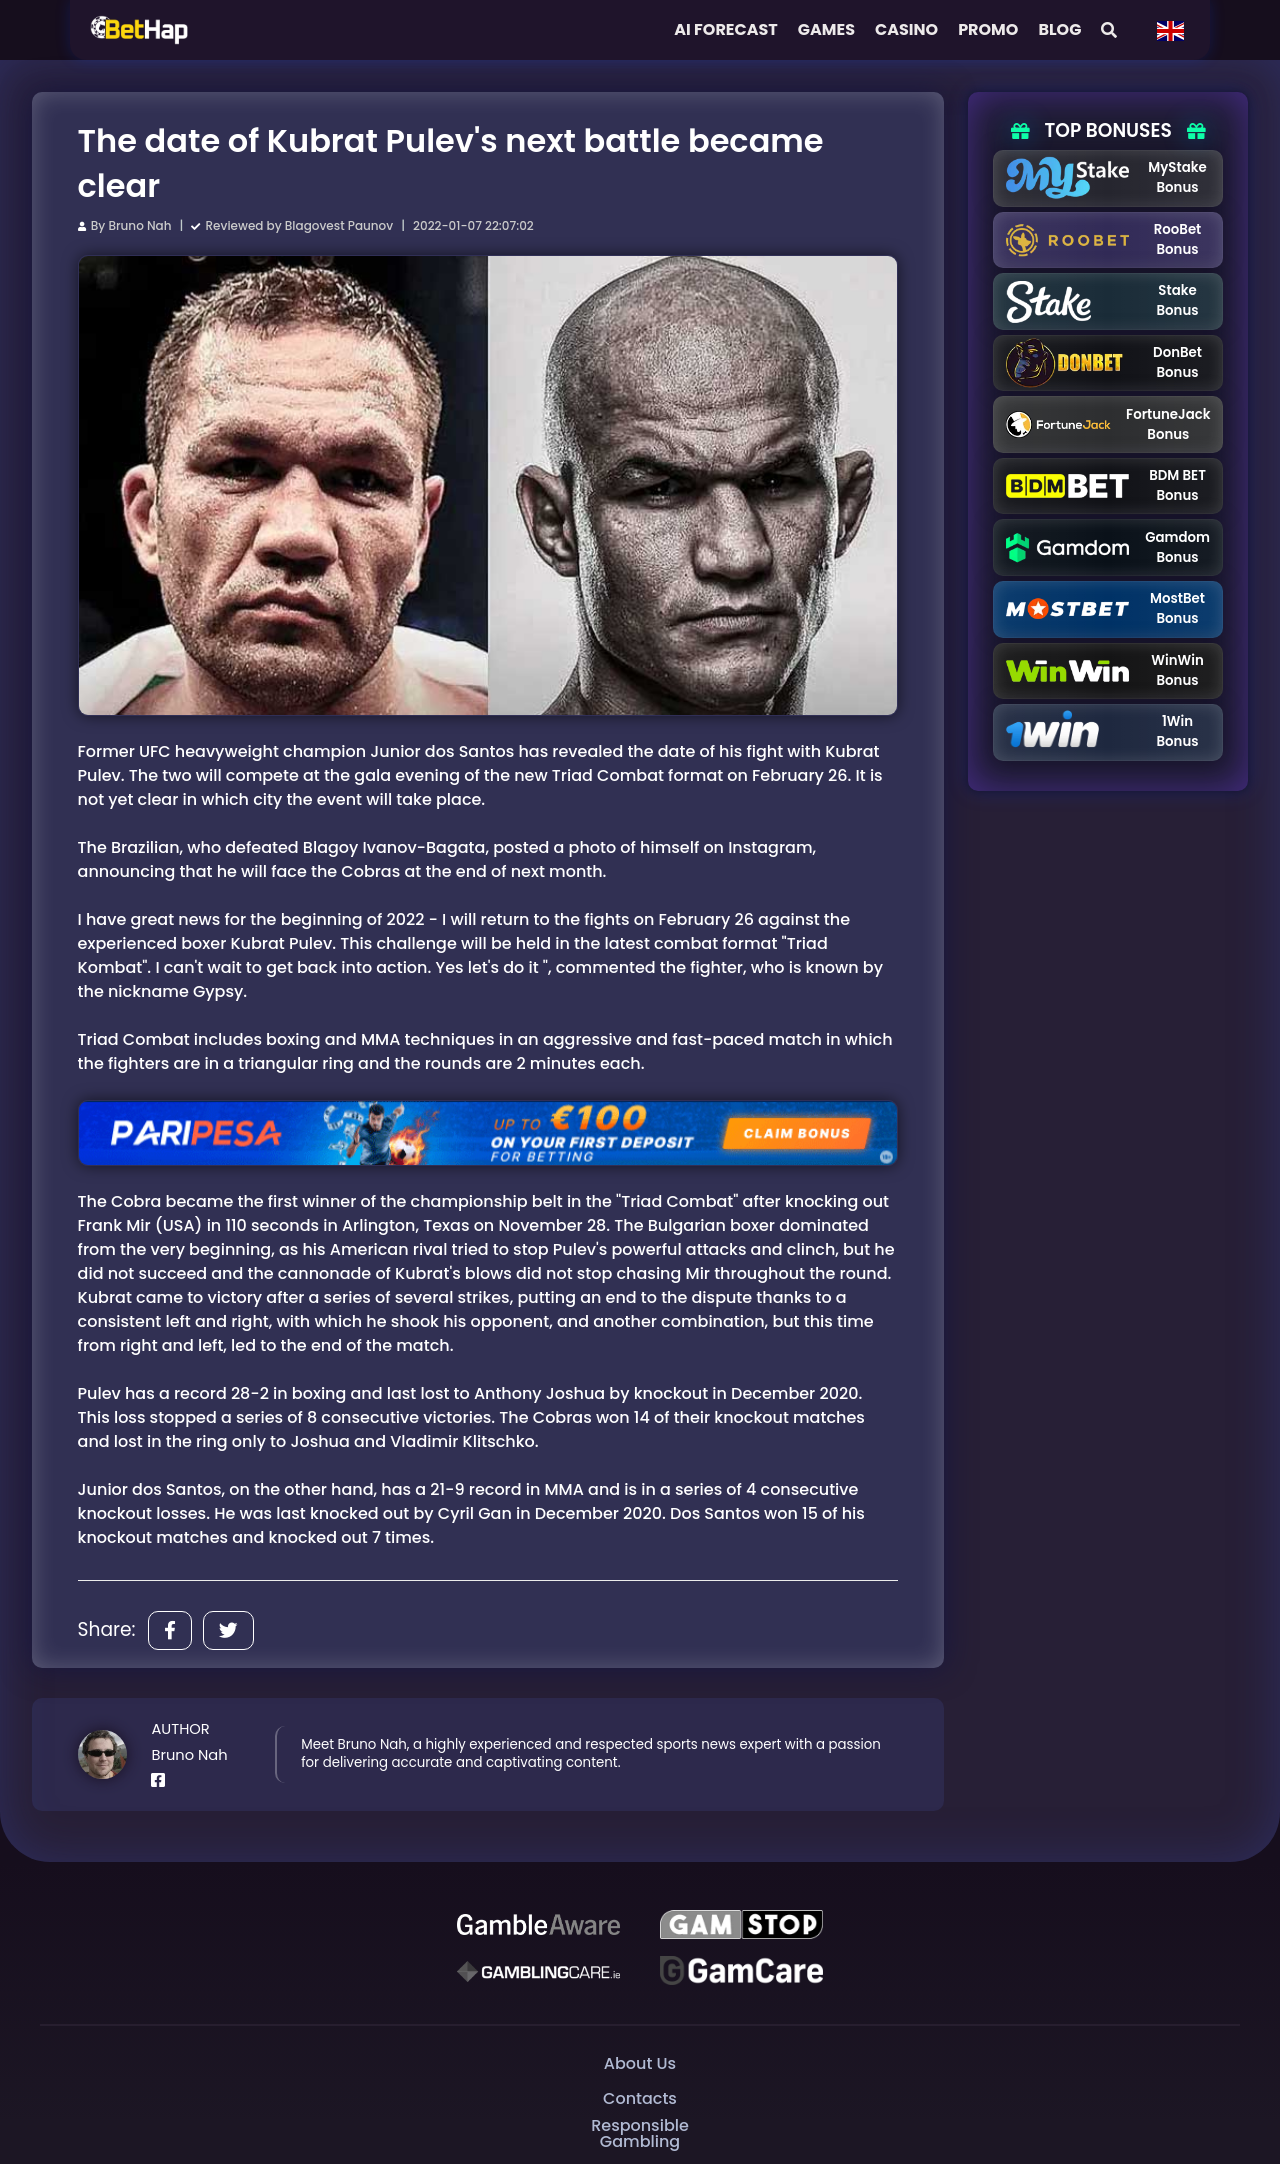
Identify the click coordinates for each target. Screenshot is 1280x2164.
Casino (906, 29)
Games (826, 29)
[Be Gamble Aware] (538, 1925)
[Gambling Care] (538, 1971)
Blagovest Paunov (339, 225)
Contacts (640, 2098)
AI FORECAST (726, 29)
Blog (1059, 29)
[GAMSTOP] (741, 1925)
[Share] (170, 1630)
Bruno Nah (139, 225)
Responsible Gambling (640, 2133)
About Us (640, 2063)
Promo (988, 29)
